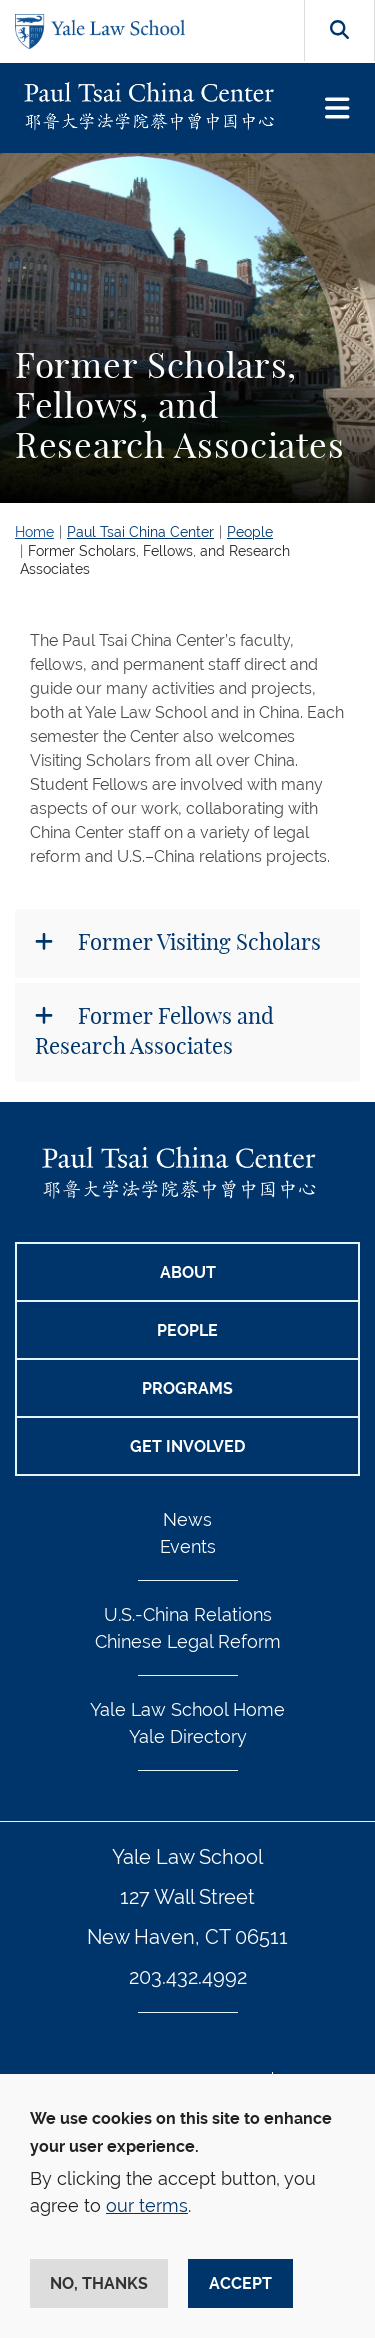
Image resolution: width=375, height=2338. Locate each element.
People (250, 532)
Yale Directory (188, 1736)
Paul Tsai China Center (140, 532)
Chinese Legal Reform (188, 1641)
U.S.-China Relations (188, 1614)
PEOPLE (187, 1330)
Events (188, 1546)
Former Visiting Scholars (197, 943)
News (187, 1519)
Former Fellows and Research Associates (154, 1031)
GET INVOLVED (187, 1446)
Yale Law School (187, 1857)
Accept (240, 2283)
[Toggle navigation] (337, 108)
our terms (147, 2205)
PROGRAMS (187, 1388)
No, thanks (99, 2283)
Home (34, 532)
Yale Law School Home (187, 1709)
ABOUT (188, 1272)
